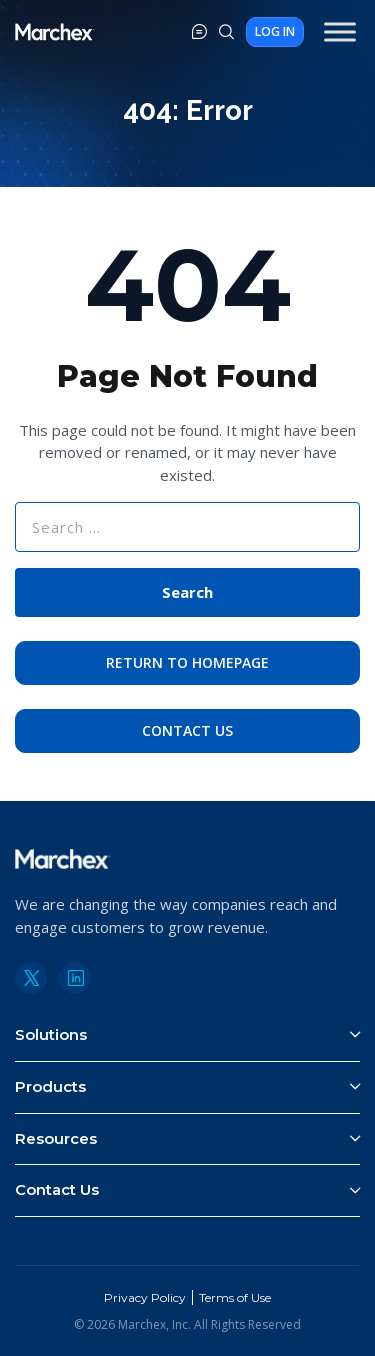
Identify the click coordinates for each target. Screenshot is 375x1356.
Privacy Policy (145, 1297)
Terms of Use (235, 1297)
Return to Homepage (187, 662)
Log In (275, 31)
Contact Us (187, 730)
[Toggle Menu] (340, 31)
